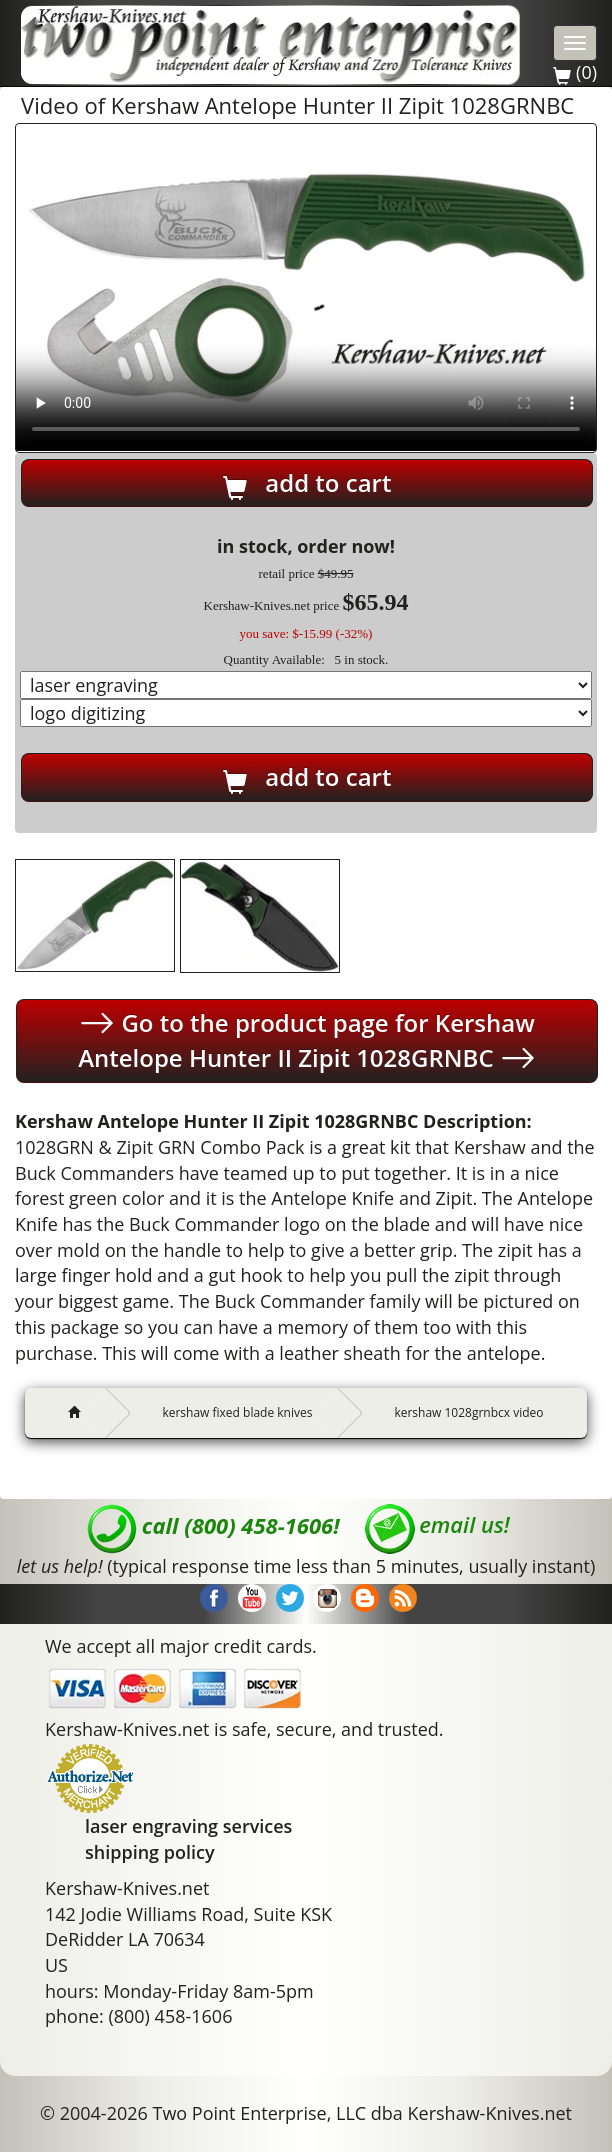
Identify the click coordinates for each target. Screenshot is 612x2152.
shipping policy (150, 1852)
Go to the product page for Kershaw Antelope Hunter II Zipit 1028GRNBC (307, 1040)
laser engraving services (188, 1826)
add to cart (307, 483)
